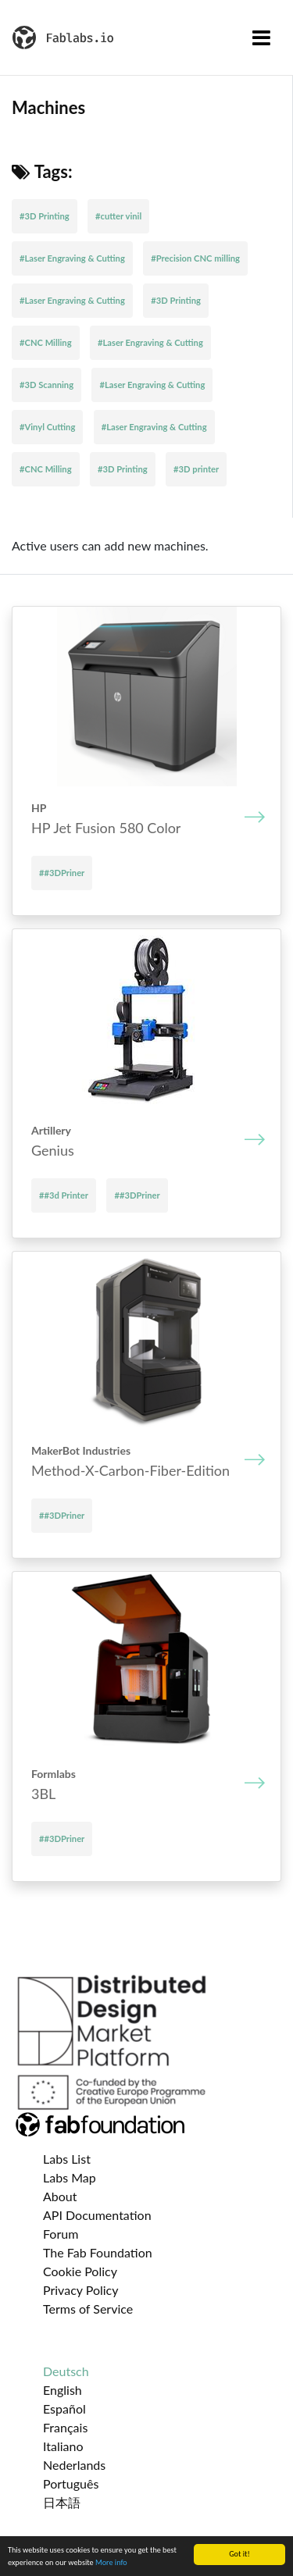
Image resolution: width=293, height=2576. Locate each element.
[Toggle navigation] (261, 37)
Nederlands (74, 2464)
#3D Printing (45, 216)
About (60, 2196)
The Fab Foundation (97, 2252)
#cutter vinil (118, 216)
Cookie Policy (80, 2271)
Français (65, 2427)
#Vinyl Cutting (47, 427)
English (62, 2389)
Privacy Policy (81, 2289)
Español (64, 2408)
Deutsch (66, 2371)
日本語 (61, 2502)
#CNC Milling (46, 342)
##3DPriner (61, 873)
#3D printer (196, 469)
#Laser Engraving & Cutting (72, 258)
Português (70, 2483)
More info (111, 2563)
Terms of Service (88, 2308)
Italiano (63, 2446)
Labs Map (69, 2177)
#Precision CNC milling (195, 258)
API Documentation (97, 2214)
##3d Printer (63, 1195)
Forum (60, 2233)
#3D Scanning (46, 384)
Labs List (67, 2158)
